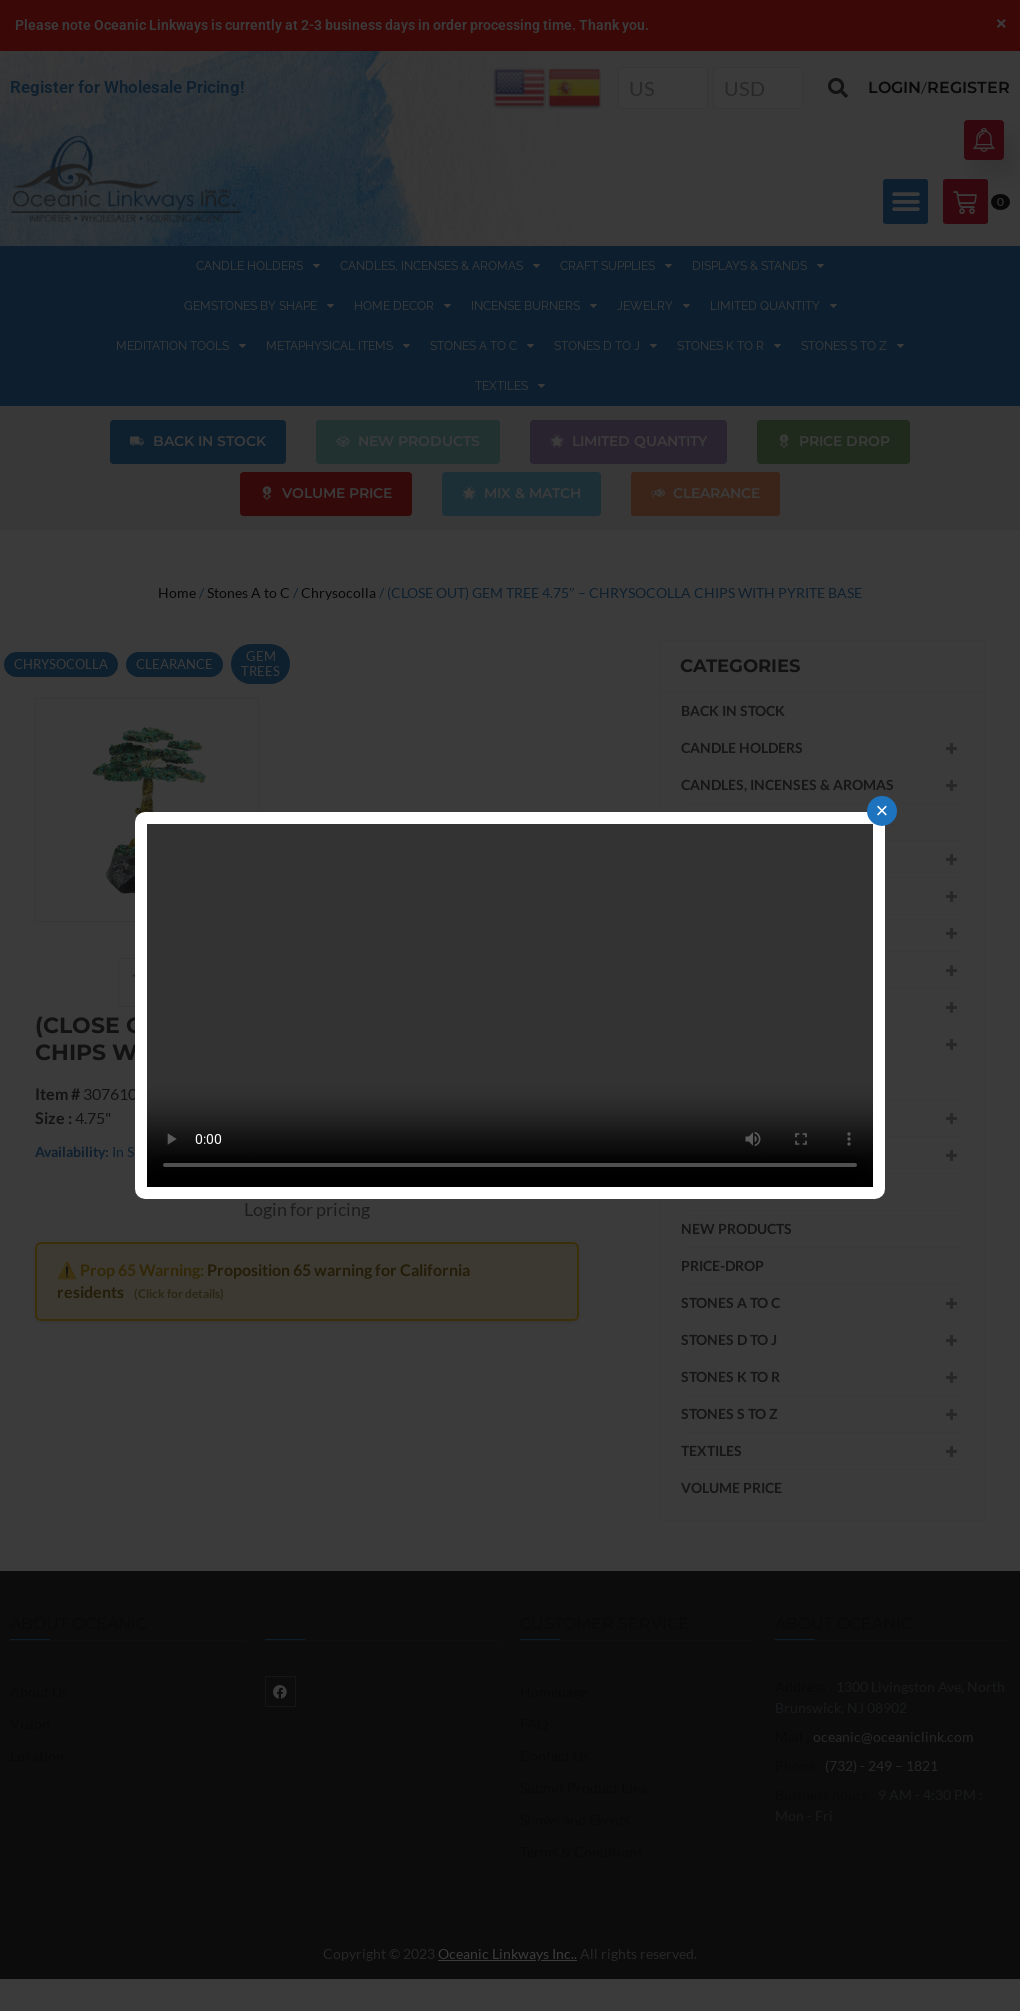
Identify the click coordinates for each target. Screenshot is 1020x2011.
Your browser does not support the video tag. (510, 1005)
